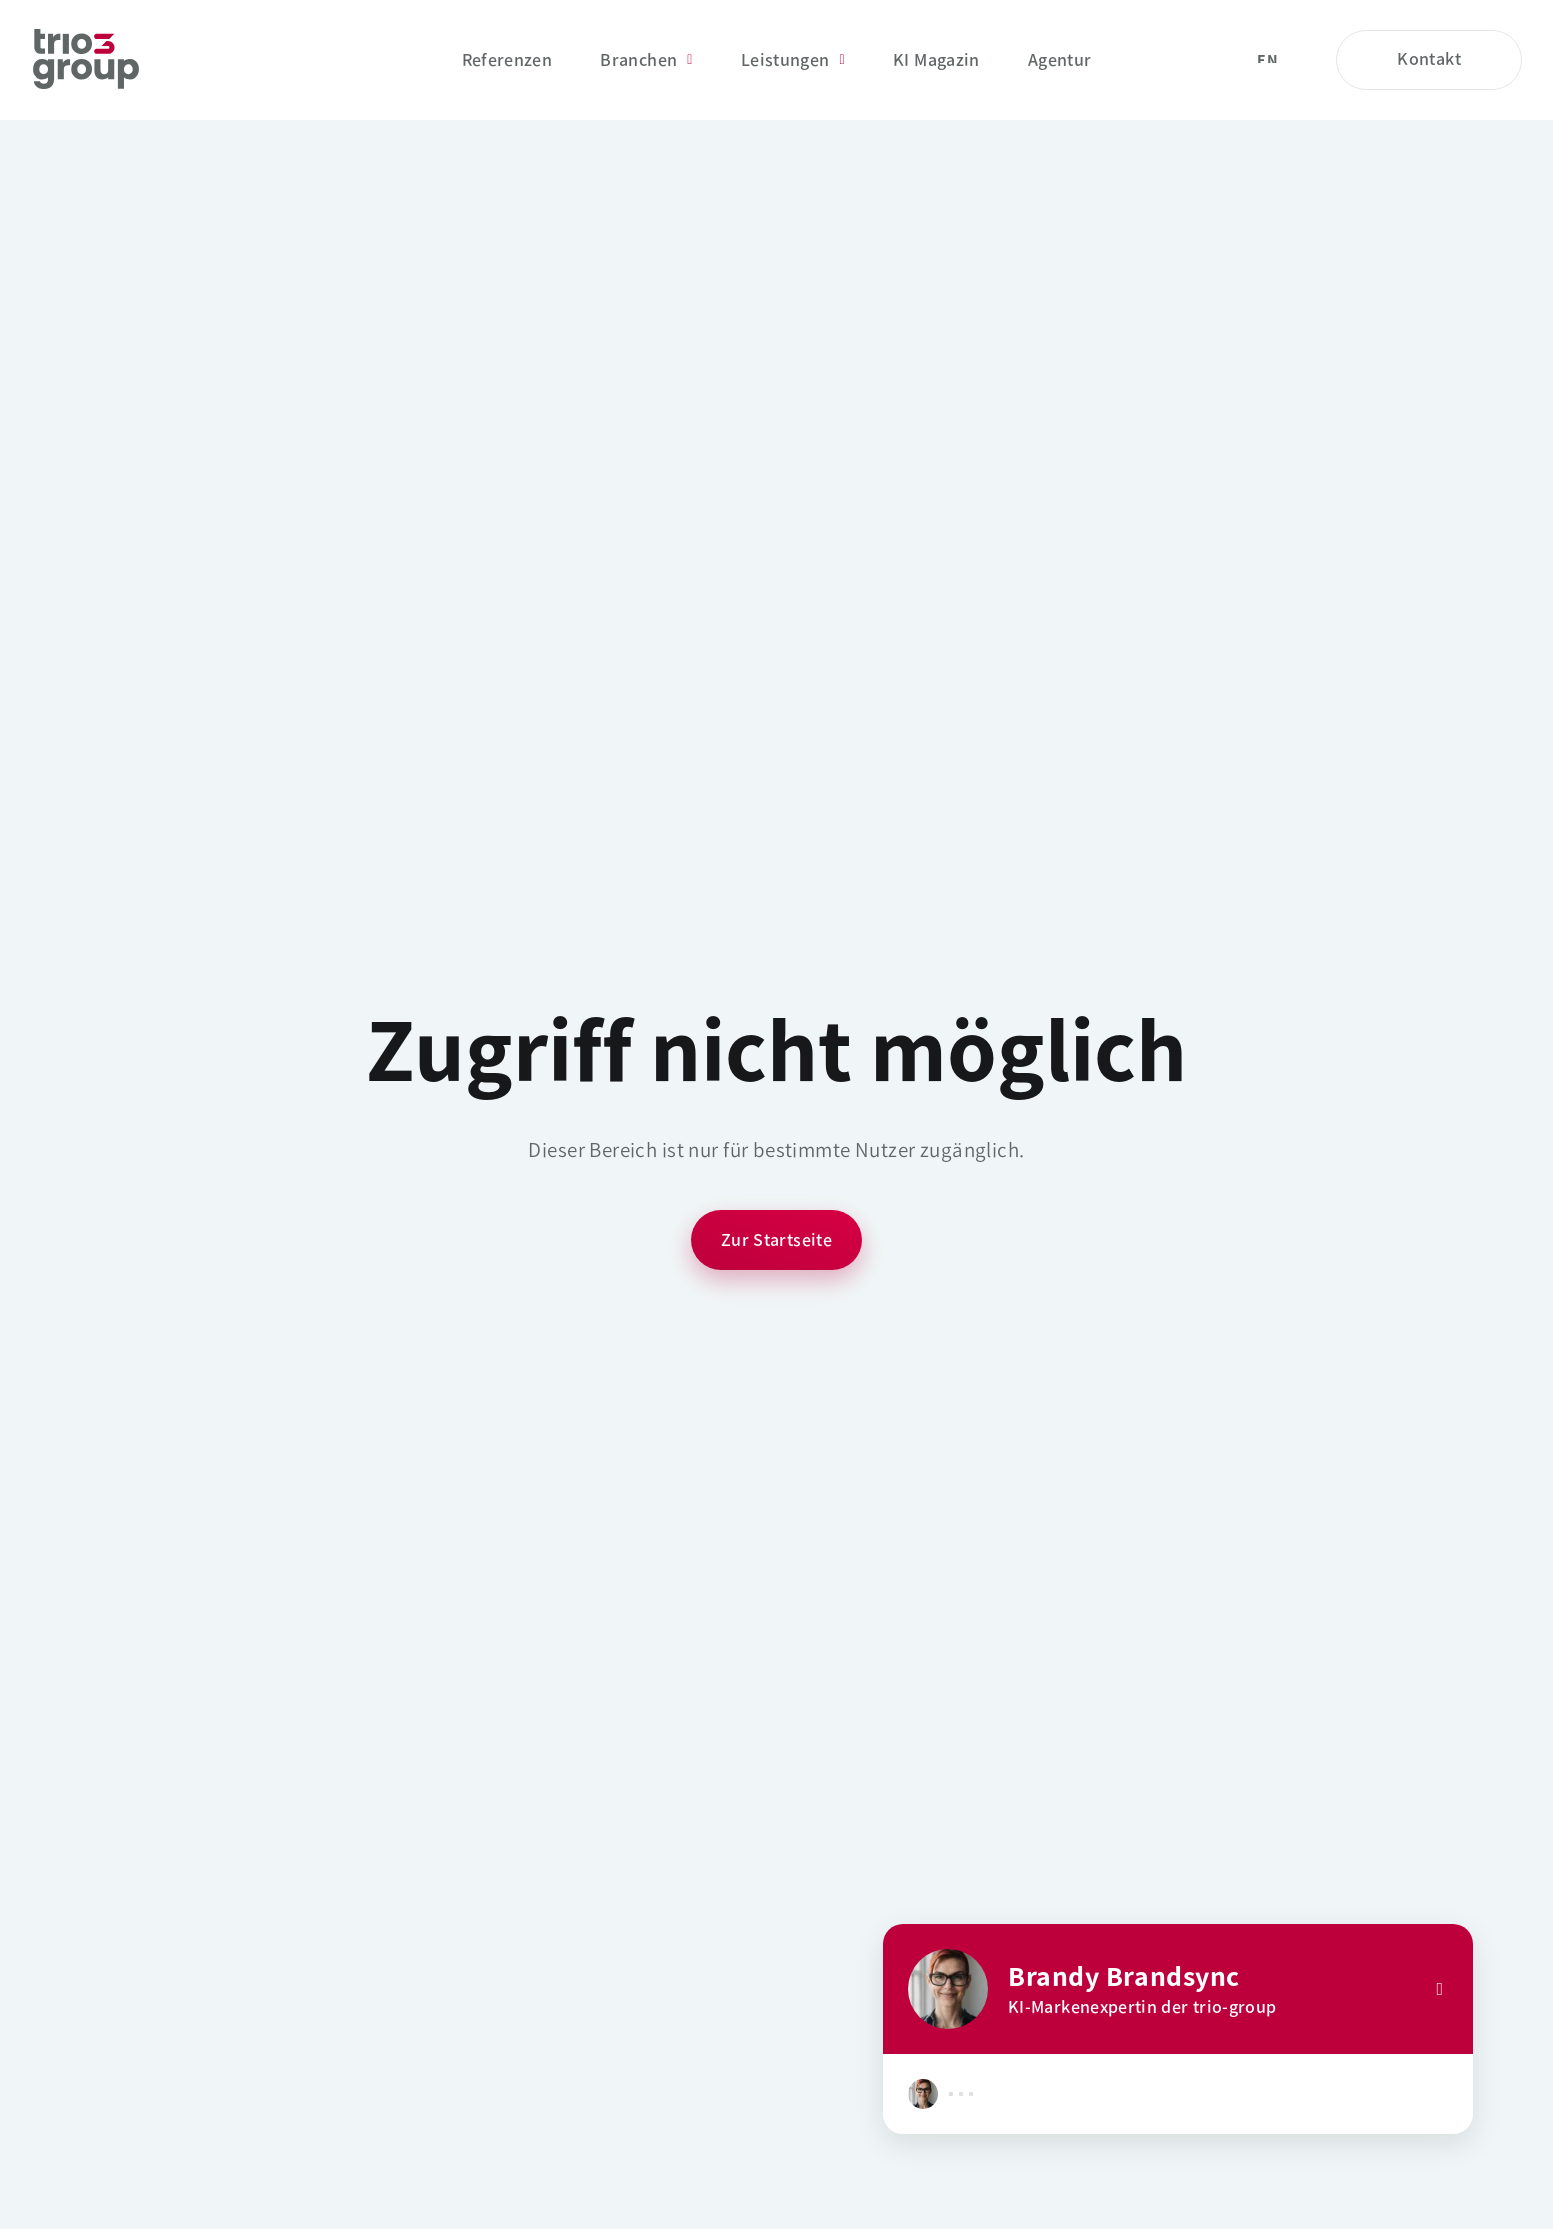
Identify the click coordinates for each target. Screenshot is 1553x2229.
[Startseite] (86, 60)
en (1267, 60)
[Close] (1439, 1989)
